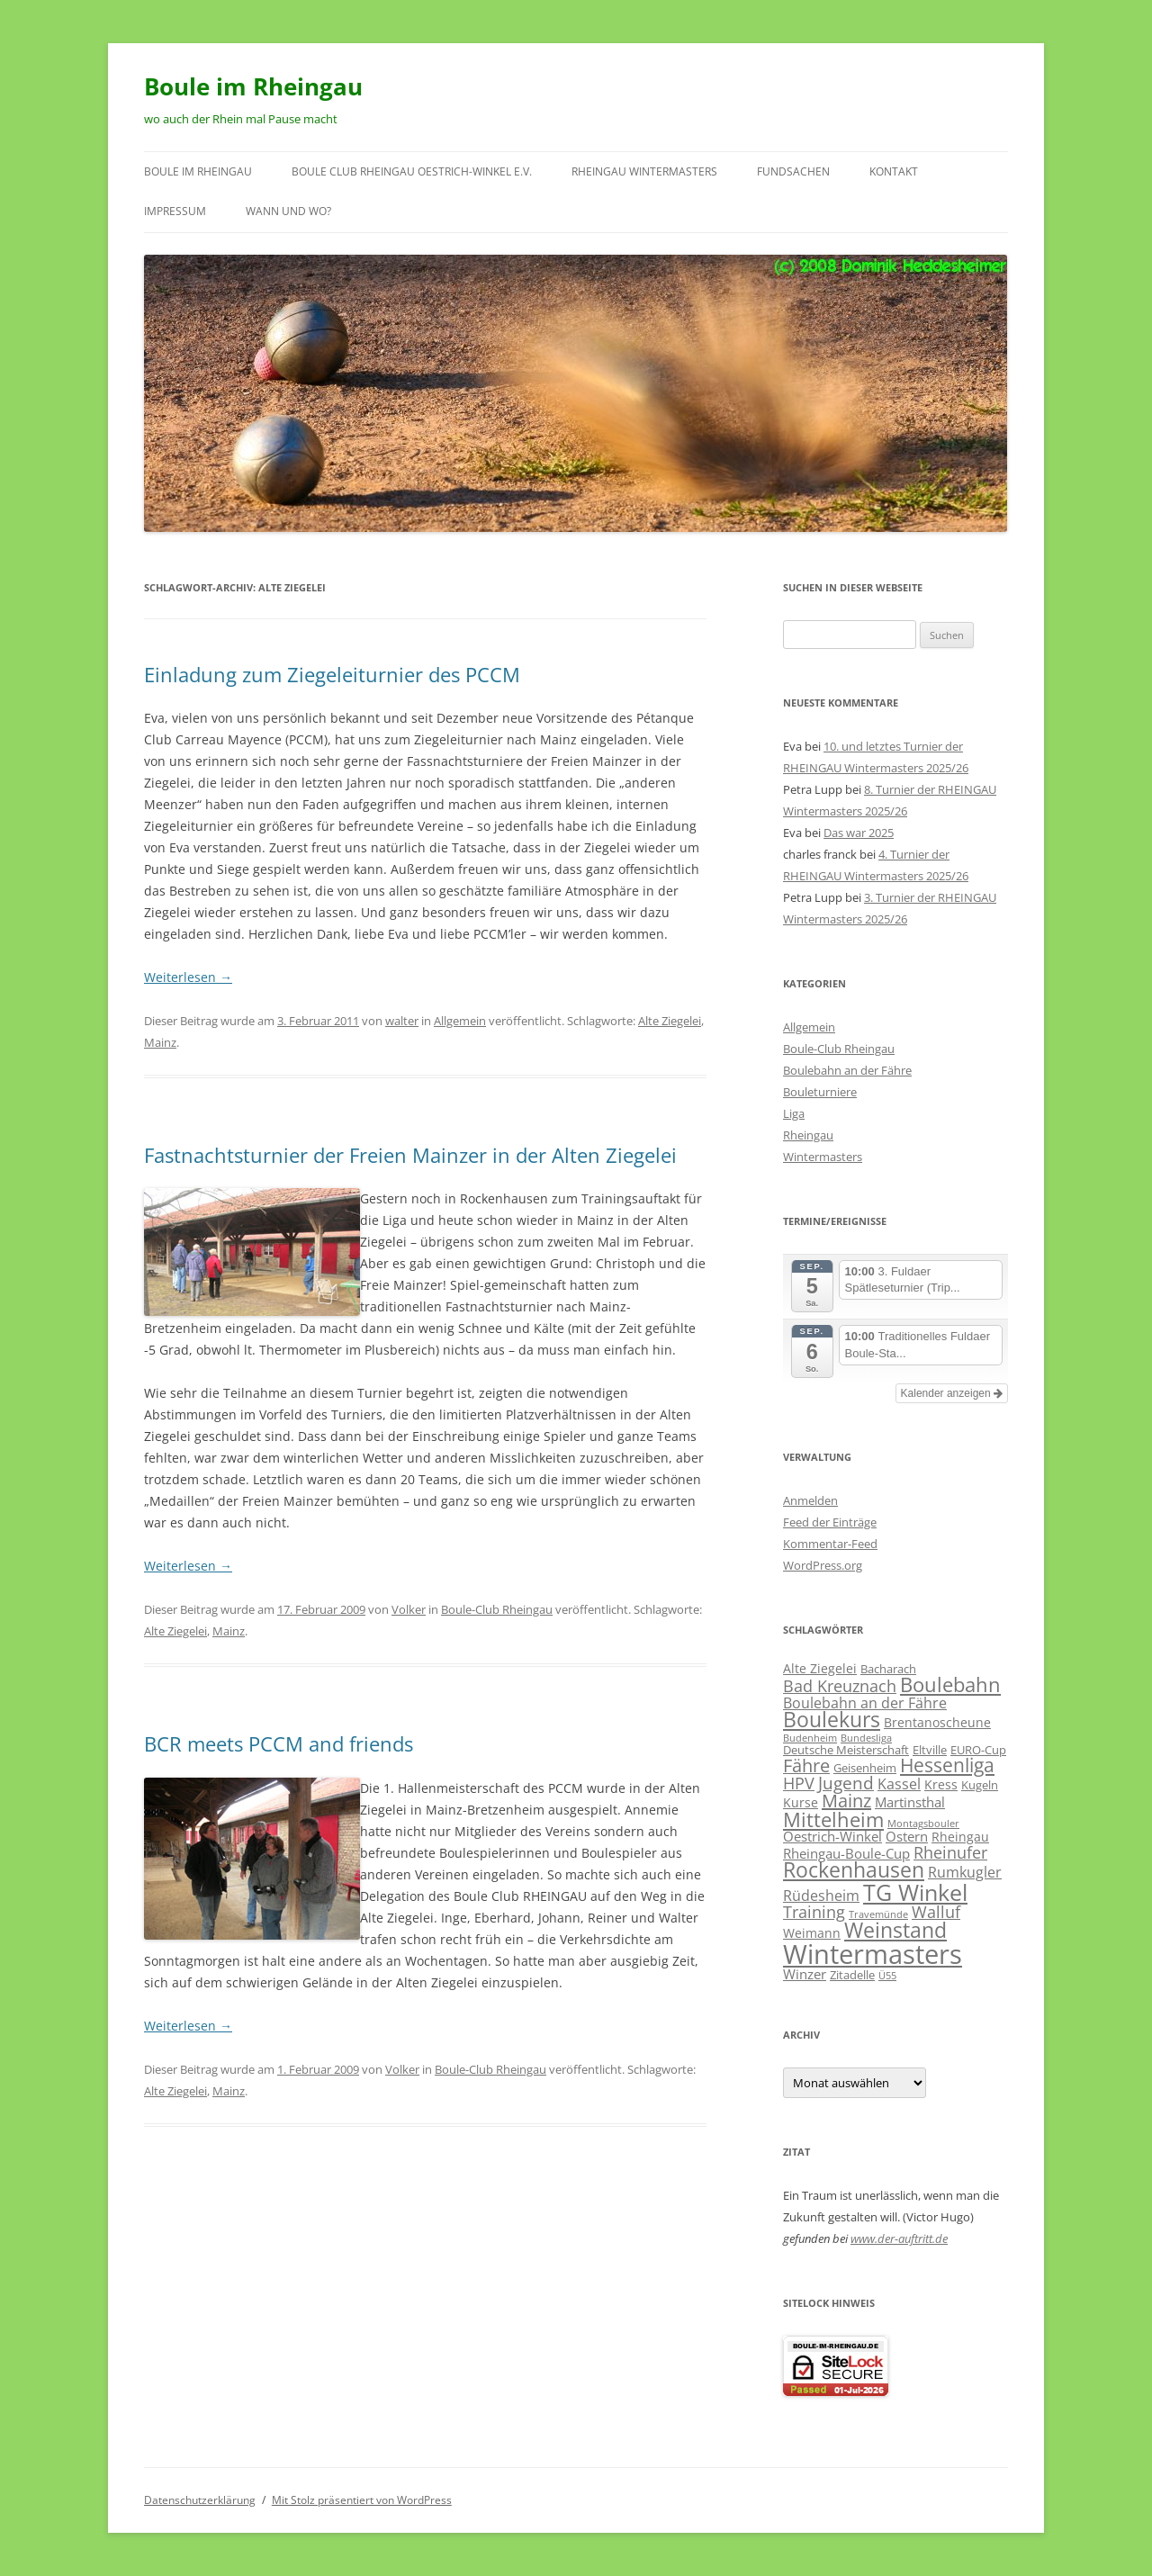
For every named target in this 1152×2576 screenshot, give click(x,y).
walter (401, 1021)
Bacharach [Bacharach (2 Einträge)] (888, 1669)
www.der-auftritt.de (899, 2238)
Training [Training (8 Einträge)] (814, 1911)
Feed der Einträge (830, 1522)
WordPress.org (822, 1565)
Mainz (160, 1042)
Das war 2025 (859, 832)
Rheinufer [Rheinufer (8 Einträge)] (950, 1852)
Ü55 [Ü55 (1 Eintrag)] (887, 1975)
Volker (409, 1609)
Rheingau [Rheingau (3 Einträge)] (960, 1836)
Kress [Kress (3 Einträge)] (941, 1784)
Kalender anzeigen (952, 1393)
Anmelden (810, 1500)
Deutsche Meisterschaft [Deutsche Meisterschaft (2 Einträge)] (846, 1750)
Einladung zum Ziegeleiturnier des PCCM (332, 674)
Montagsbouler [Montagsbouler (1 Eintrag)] (923, 1823)
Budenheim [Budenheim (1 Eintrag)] (810, 1738)
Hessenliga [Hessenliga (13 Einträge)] (947, 1765)
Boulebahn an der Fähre (847, 1070)
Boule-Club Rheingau (497, 1609)
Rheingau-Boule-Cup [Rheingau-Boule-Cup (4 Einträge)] (846, 1853)
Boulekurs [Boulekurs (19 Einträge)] (831, 1720)
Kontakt (893, 171)
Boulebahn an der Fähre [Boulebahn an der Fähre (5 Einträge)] (865, 1702)
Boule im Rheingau (253, 86)
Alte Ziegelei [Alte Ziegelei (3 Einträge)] (820, 1668)
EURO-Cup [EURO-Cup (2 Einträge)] (978, 1750)
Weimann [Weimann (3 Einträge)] (812, 1932)
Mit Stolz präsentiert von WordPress (362, 2500)
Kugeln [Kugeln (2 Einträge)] (979, 1785)
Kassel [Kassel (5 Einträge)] (899, 1783)
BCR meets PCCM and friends (278, 1743)
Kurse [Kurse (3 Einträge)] (800, 1802)
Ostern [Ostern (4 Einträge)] (907, 1836)
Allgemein (460, 1021)
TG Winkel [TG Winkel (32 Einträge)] (915, 1892)
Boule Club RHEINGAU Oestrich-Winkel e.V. (412, 171)
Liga (794, 1113)
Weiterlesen (188, 977)
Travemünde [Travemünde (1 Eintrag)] (878, 1914)
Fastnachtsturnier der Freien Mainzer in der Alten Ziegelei (410, 1154)
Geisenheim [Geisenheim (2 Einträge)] (864, 1768)
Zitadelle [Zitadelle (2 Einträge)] (852, 1975)
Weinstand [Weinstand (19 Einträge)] (895, 1930)
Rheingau (808, 1135)
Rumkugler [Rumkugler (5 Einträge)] (965, 1871)
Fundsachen (793, 171)
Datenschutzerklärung (200, 2500)
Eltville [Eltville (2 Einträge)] (930, 1750)
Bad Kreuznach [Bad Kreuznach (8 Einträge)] (839, 1685)
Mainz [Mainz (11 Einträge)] (846, 1800)
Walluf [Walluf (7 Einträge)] (936, 1912)
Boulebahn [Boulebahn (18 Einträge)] (950, 1684)
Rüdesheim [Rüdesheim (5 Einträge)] (821, 1895)
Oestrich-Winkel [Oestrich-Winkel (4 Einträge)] (832, 1836)
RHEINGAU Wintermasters (644, 171)
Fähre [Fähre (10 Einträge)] (806, 1765)
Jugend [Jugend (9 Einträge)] (846, 1783)
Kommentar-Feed (830, 1544)
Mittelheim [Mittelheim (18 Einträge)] (833, 1819)
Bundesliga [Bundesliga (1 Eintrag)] (866, 1738)
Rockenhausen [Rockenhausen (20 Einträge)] (853, 1870)
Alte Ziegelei (669, 1021)
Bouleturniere (820, 1092)
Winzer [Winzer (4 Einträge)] (804, 1974)
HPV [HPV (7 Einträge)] (798, 1783)
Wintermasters (822, 1156)
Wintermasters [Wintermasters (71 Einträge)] (872, 1954)
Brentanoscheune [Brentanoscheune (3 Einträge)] (937, 1722)
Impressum (175, 211)
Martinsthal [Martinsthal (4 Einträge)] (910, 1802)
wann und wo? (288, 211)
